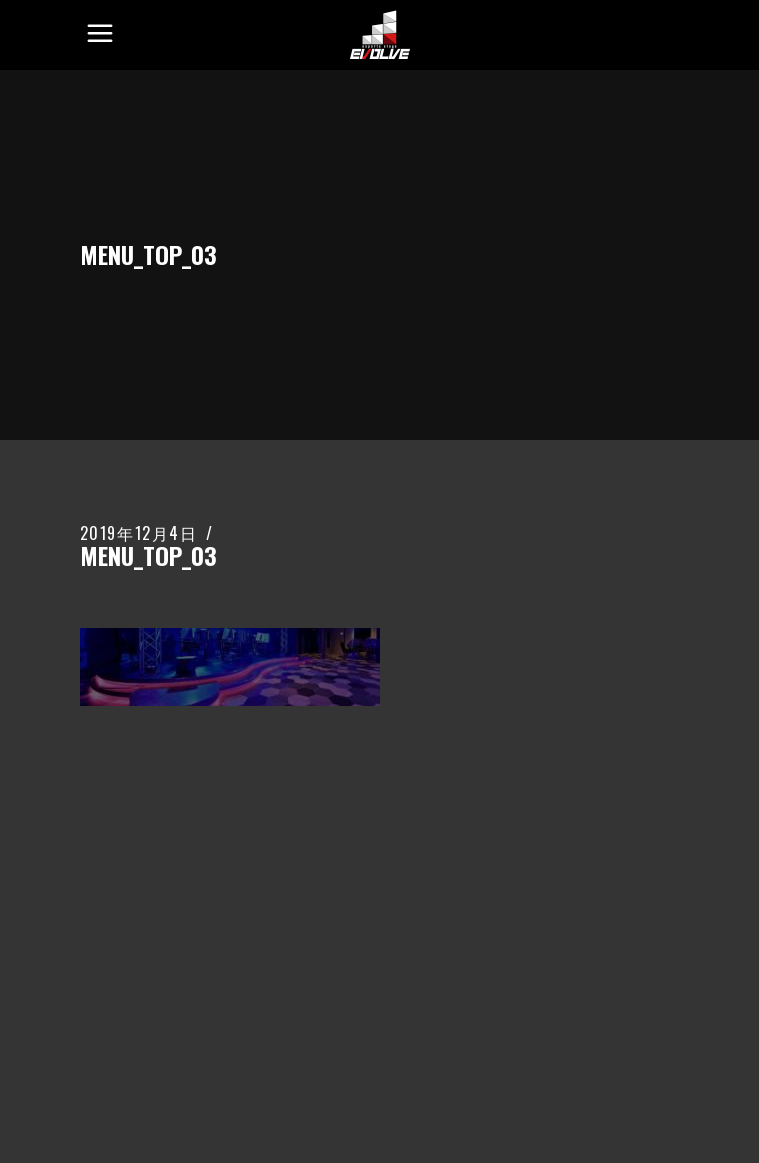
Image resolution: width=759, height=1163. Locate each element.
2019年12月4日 (139, 533)
